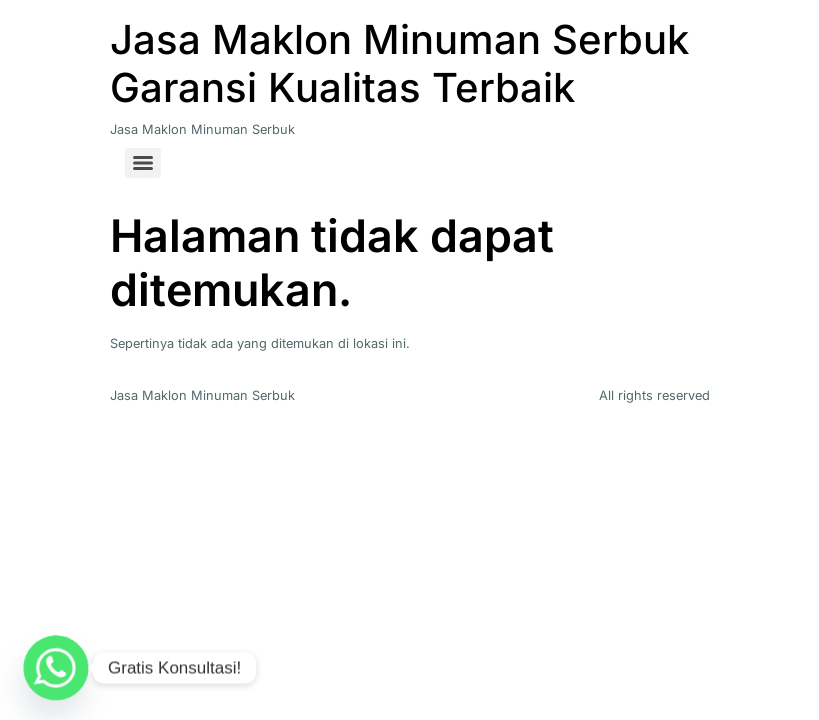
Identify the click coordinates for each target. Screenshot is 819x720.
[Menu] (143, 163)
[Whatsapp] (56, 668)
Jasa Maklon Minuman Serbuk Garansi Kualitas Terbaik (399, 63)
